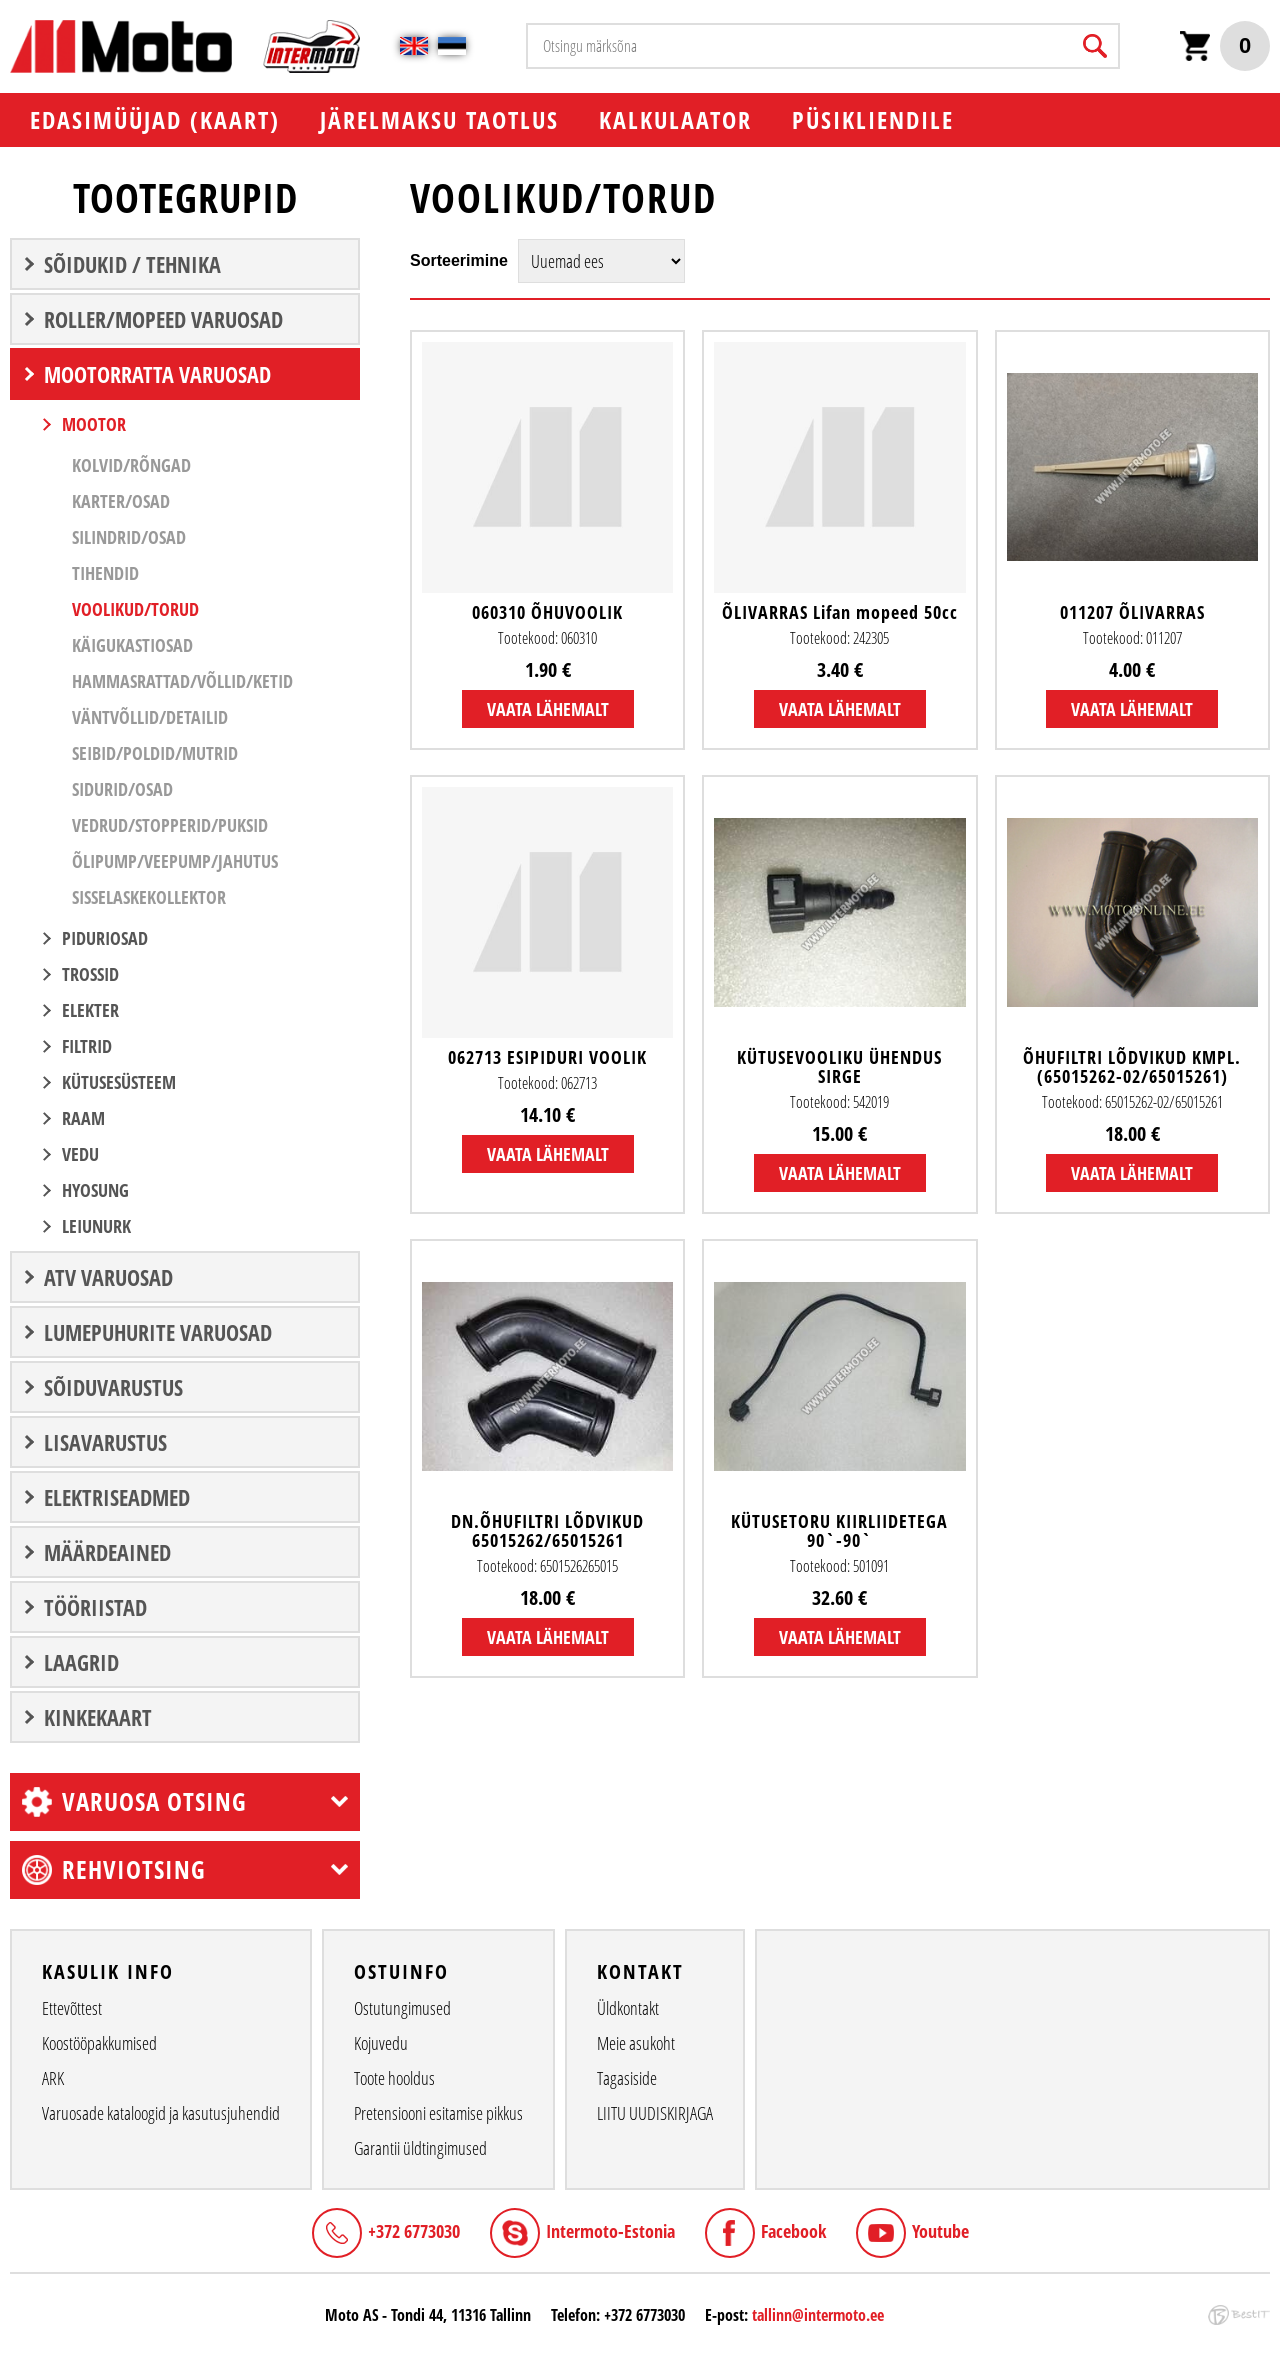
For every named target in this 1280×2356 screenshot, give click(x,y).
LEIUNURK (96, 1226)
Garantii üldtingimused (420, 2148)
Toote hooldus (394, 2078)
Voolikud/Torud (135, 609)
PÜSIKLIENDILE (873, 119)
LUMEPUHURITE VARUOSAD (158, 1332)
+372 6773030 (414, 2231)
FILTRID (87, 1046)
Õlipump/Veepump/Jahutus (175, 861)
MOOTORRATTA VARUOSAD (157, 374)
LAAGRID (81, 1662)
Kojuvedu (381, 2043)
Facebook (793, 2231)
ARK (53, 2078)
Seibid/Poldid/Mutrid (155, 753)
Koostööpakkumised (99, 2043)
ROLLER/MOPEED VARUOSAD (163, 319)
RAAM (83, 1118)
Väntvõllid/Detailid (150, 717)
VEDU (80, 1154)
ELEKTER (90, 1010)
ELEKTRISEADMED (117, 1497)
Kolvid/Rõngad (131, 465)
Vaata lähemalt (548, 709)
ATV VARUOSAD (108, 1277)
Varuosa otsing (154, 1801)
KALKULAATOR (675, 119)
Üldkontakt (628, 2008)
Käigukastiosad (132, 645)
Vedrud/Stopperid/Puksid (170, 825)
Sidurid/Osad (122, 789)
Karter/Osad (121, 501)
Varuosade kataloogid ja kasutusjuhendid (161, 2113)
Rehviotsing (134, 1869)
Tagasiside (627, 2078)
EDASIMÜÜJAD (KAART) (155, 119)
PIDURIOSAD (105, 938)
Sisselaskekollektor (149, 897)
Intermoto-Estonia (610, 2231)
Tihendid (105, 573)
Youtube (940, 2231)
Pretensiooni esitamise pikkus (438, 2113)
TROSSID (90, 974)
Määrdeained (107, 1552)
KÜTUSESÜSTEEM (119, 1082)
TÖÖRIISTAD (95, 1607)
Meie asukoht (636, 2043)
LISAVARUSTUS (105, 1442)
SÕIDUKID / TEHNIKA (132, 264)
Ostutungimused (402, 2008)
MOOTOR (94, 424)
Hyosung (95, 1190)
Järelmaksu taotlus (439, 119)
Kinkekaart (98, 1717)
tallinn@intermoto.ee (818, 2315)
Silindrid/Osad (129, 537)
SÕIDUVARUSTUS (113, 1387)
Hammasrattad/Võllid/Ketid (182, 681)
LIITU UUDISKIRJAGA (655, 2113)
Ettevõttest (72, 2008)
